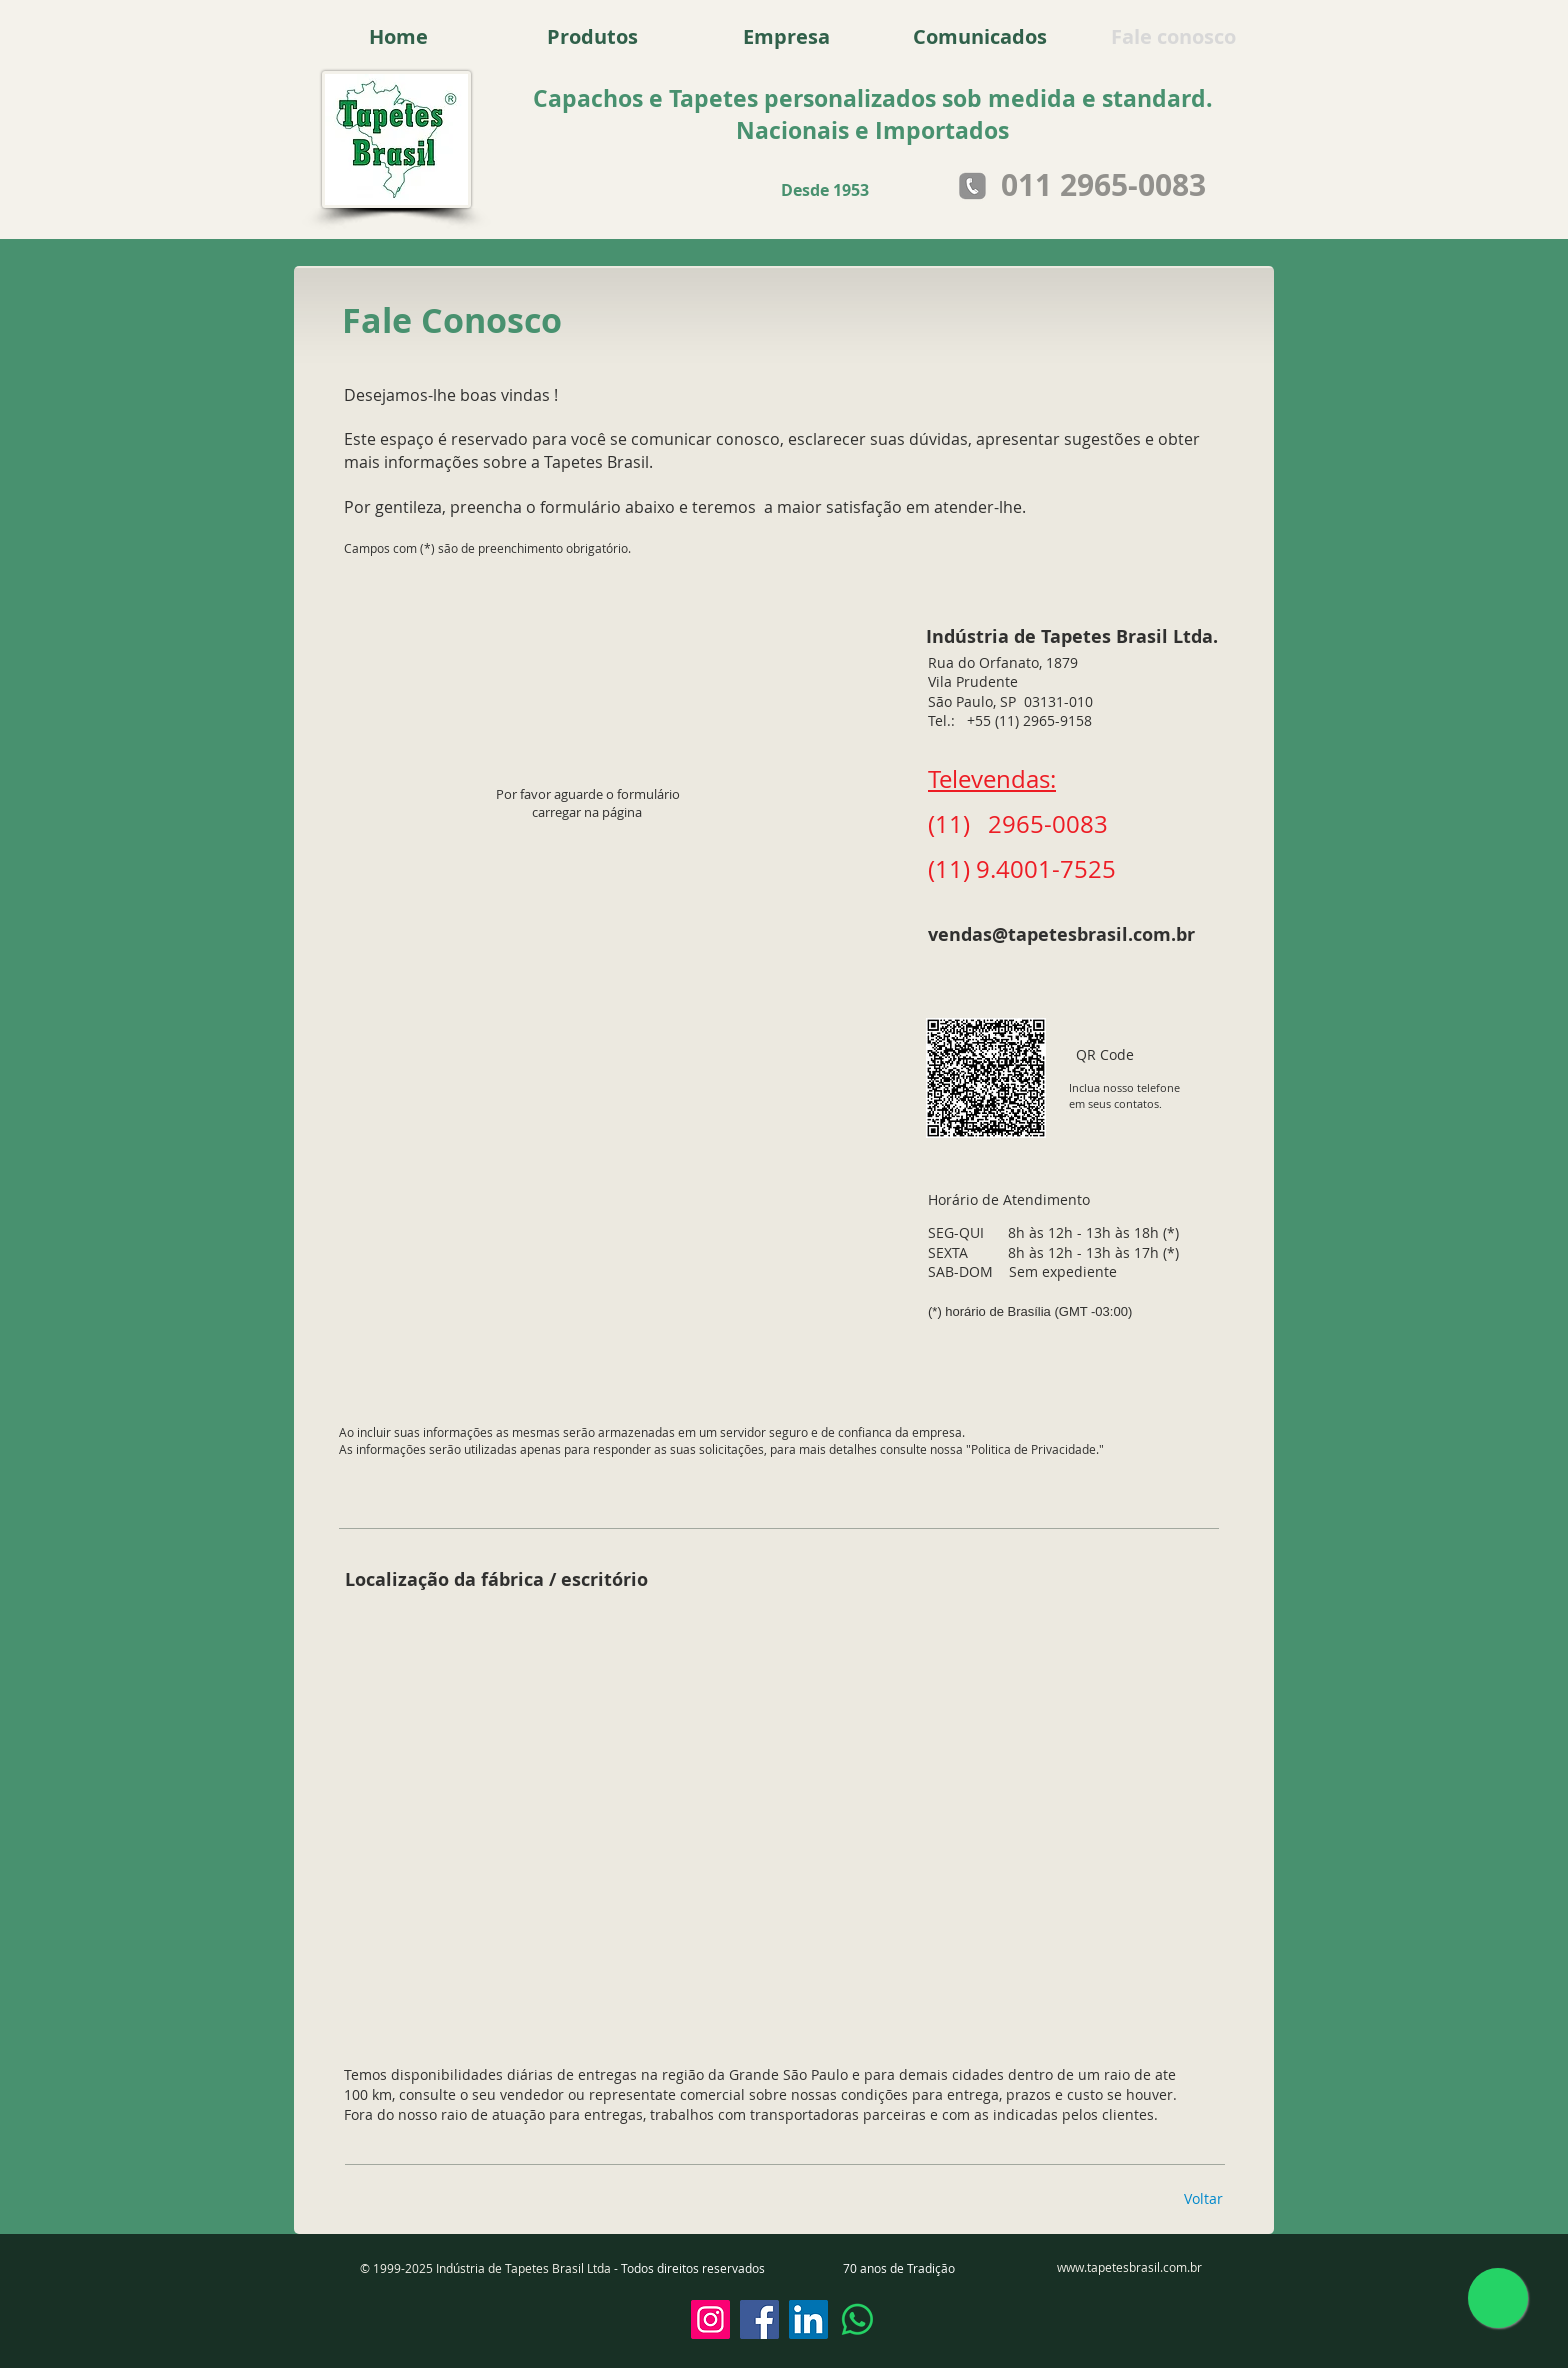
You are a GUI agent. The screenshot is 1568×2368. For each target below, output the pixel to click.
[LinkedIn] (808, 2319)
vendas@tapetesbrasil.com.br (1061, 934)
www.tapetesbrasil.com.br (1129, 2267)
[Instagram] (710, 2319)
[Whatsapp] (857, 2319)
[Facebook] (759, 2319)
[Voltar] (1203, 2198)
